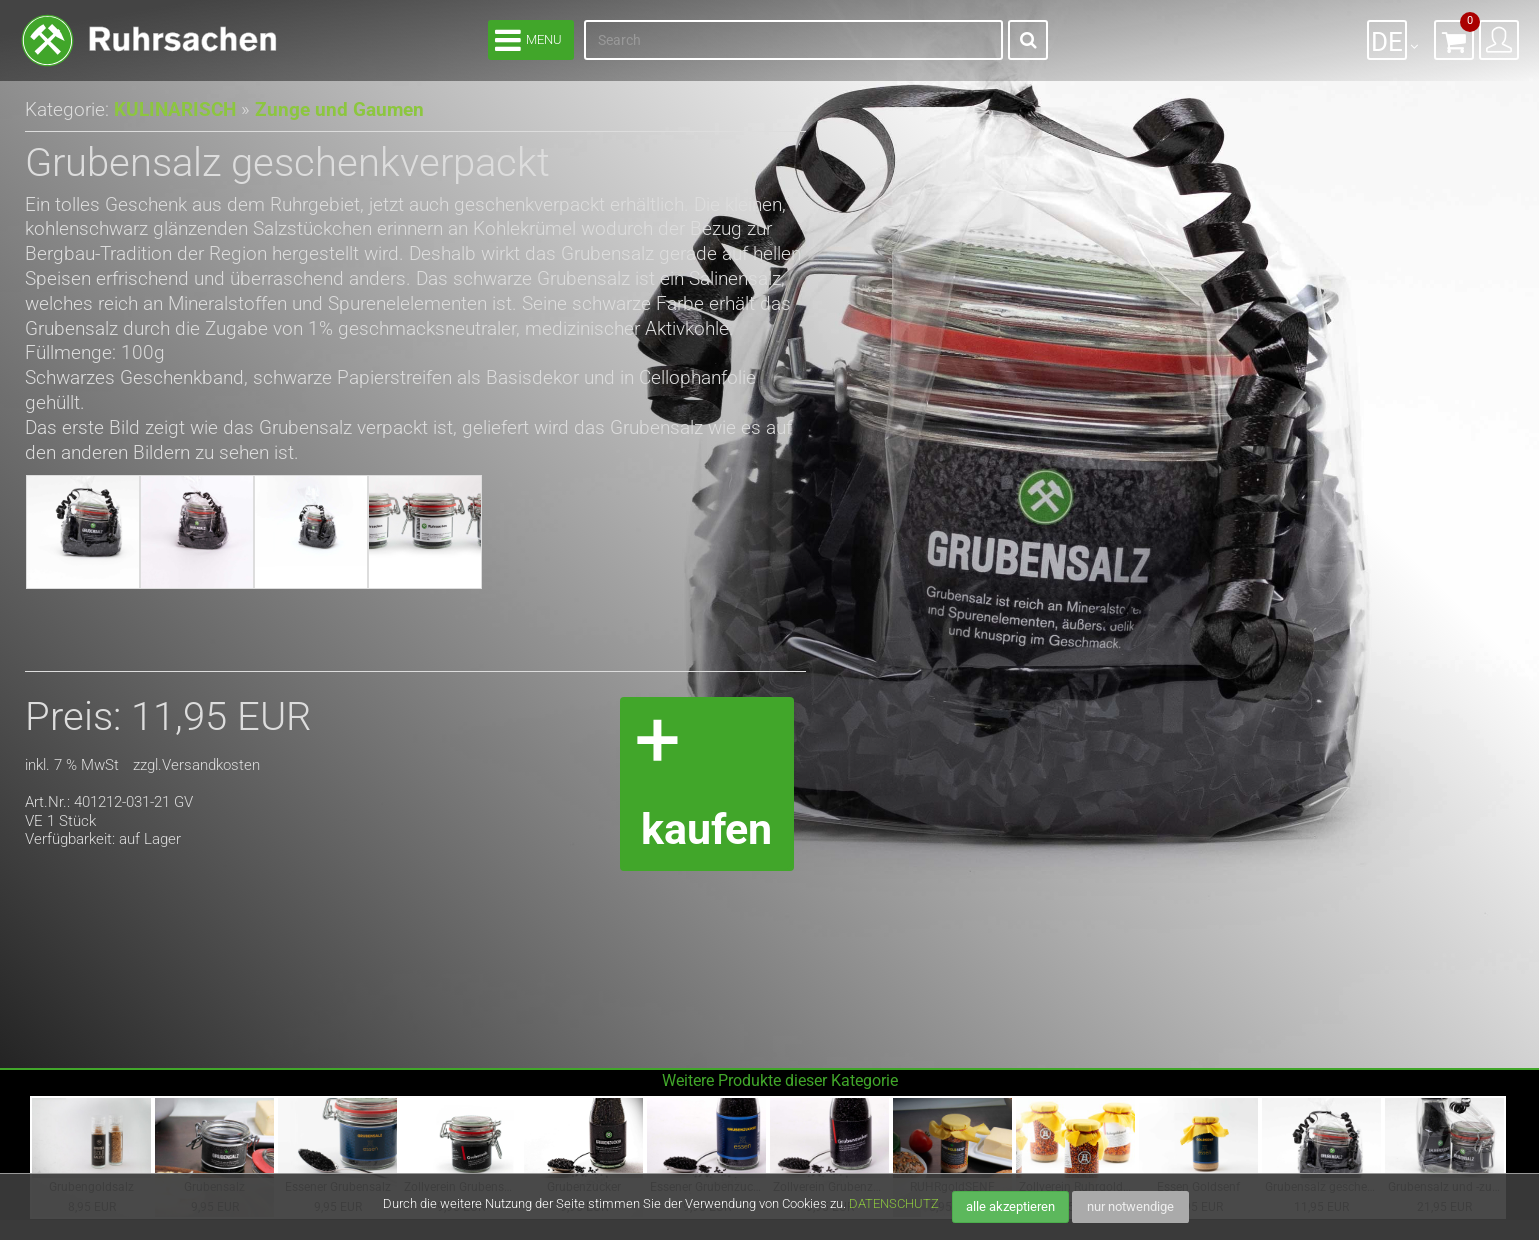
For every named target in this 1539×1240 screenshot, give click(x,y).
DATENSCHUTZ (894, 1203)
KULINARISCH (172, 109)
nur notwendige (1130, 1206)
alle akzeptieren (1010, 1206)
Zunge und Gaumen (327, 109)
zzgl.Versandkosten (196, 765)
